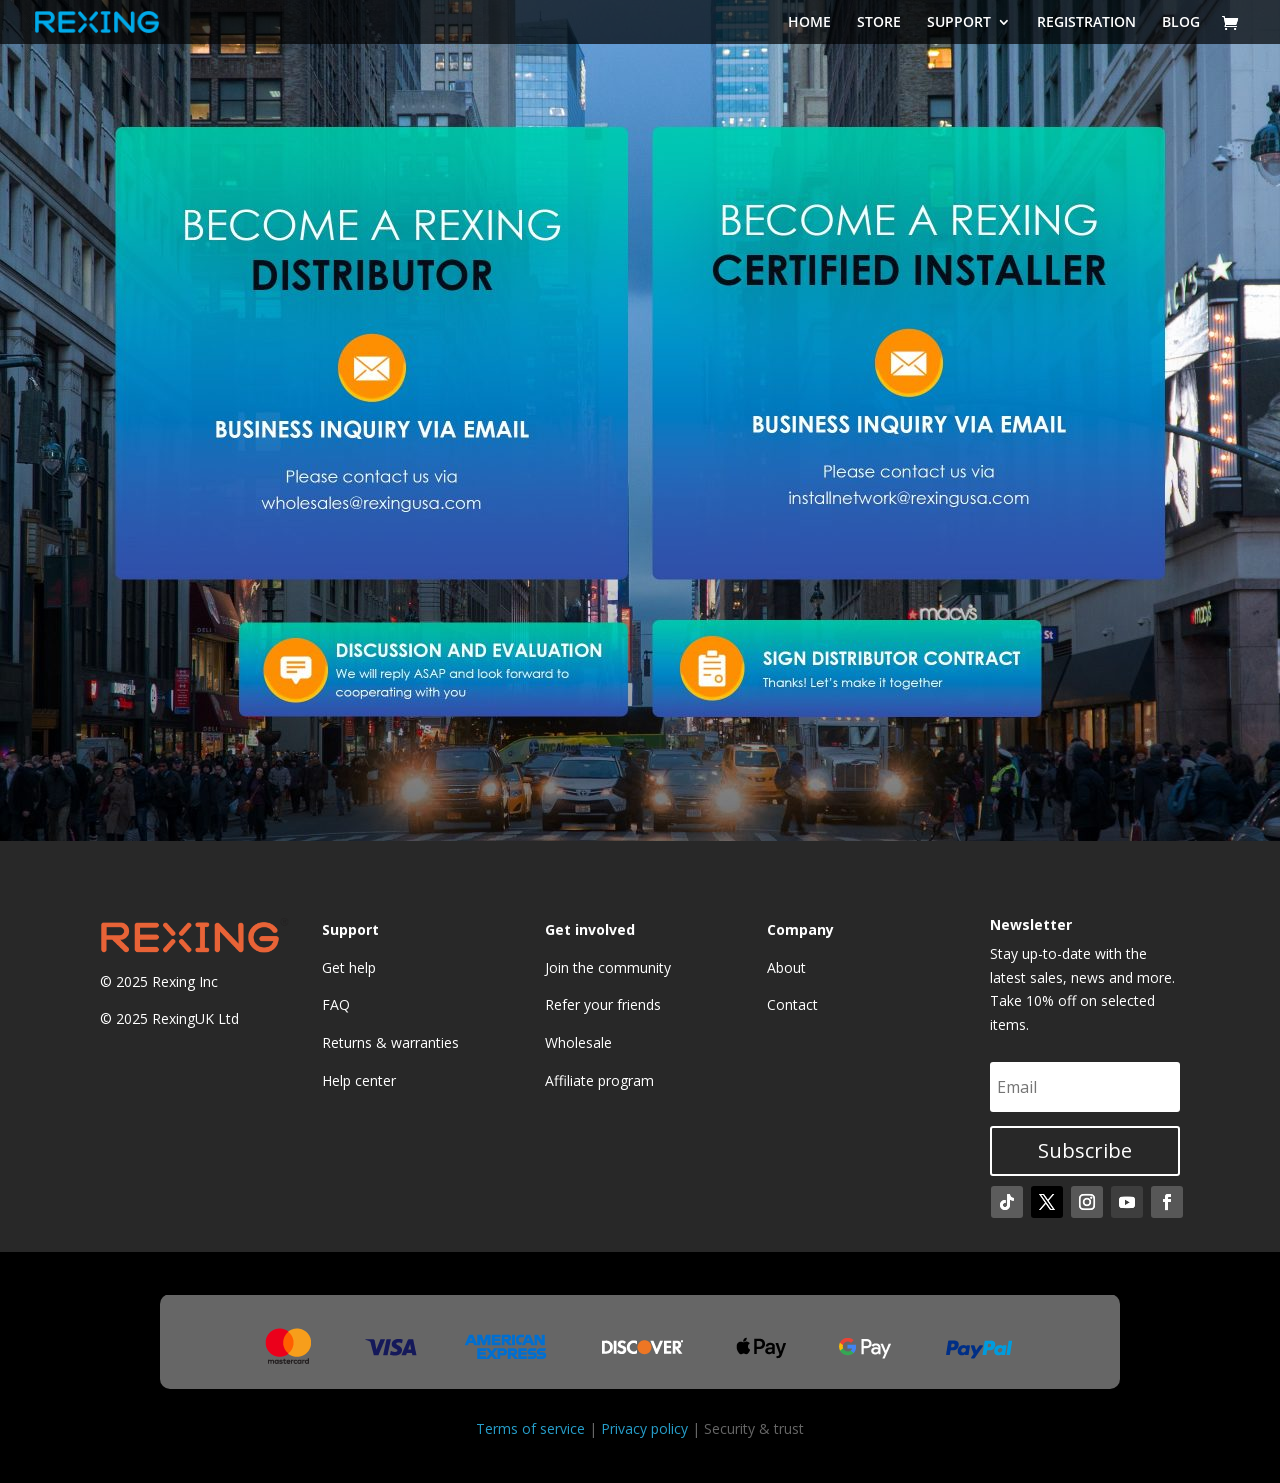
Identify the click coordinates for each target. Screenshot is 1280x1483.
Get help (349, 967)
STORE (879, 23)
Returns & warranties (390, 1042)
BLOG (1181, 23)
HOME (809, 23)
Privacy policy (644, 1428)
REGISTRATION (1086, 23)
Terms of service (530, 1428)
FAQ (336, 1004)
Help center (359, 1080)
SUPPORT (959, 23)
